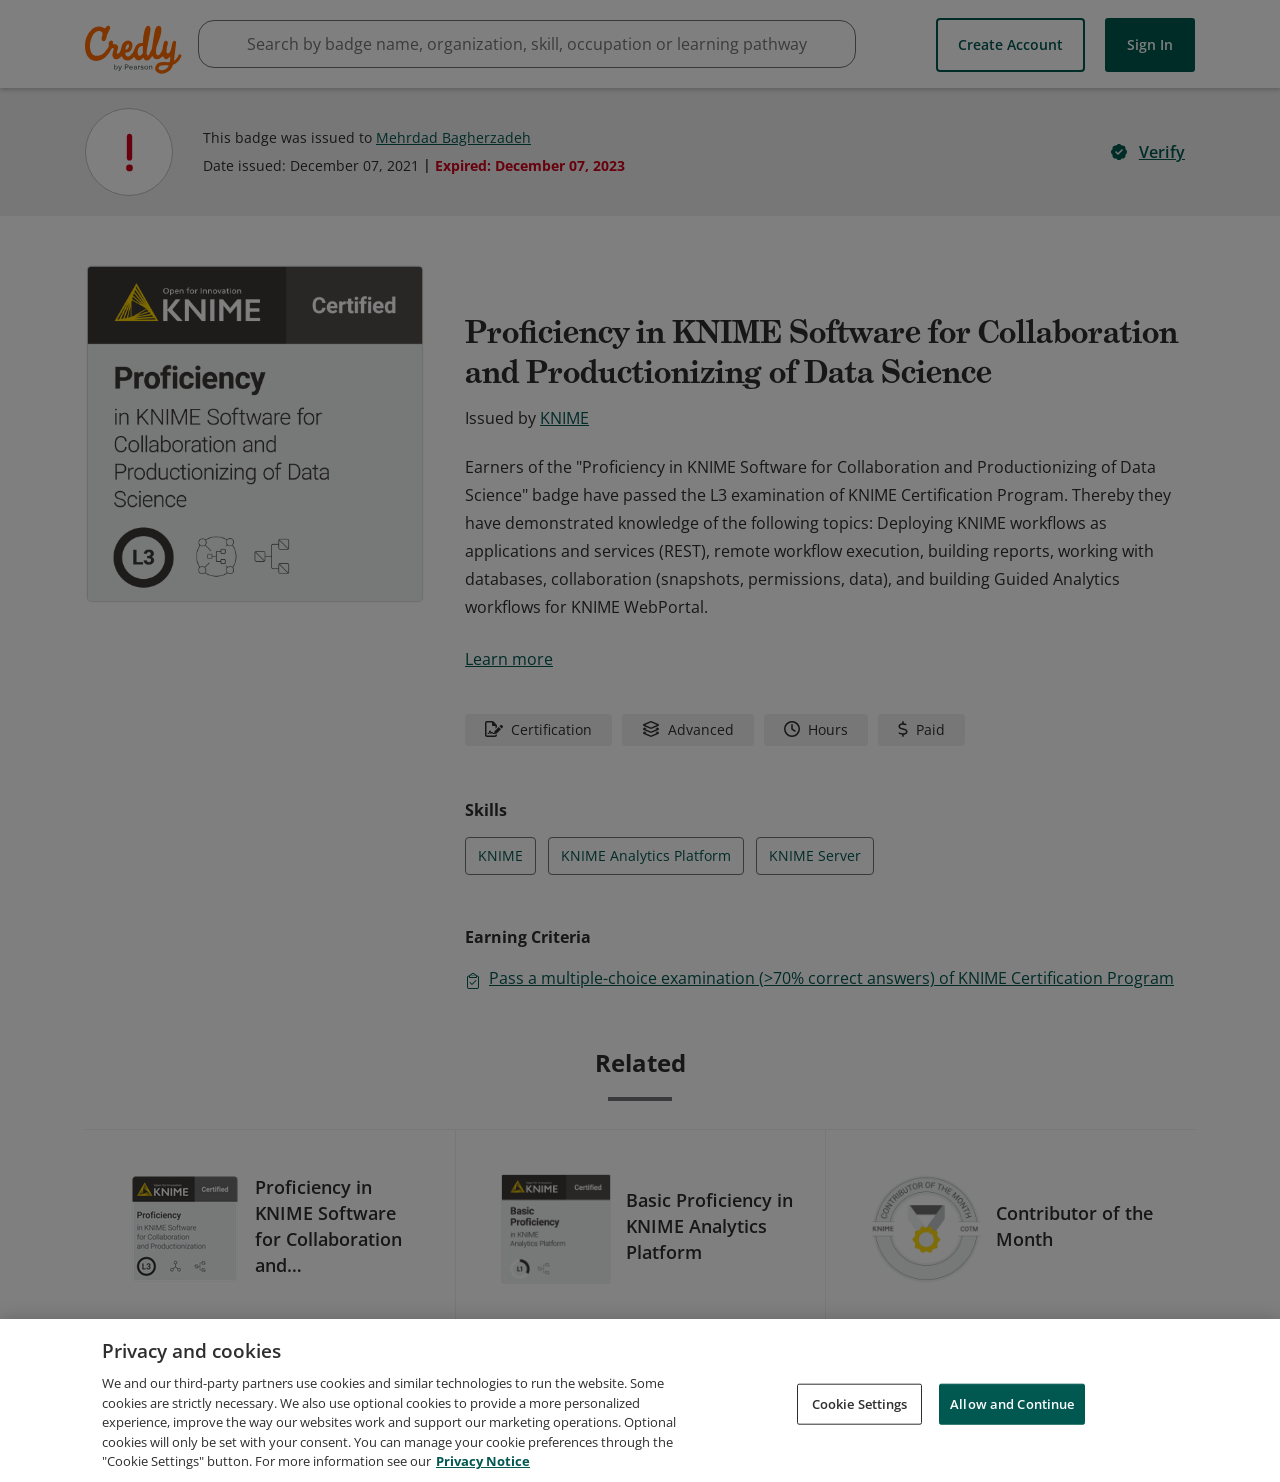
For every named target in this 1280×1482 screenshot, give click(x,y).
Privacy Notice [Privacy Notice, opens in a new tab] (483, 1461)
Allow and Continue (1012, 1403)
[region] (640, 1400)
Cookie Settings (860, 1403)
